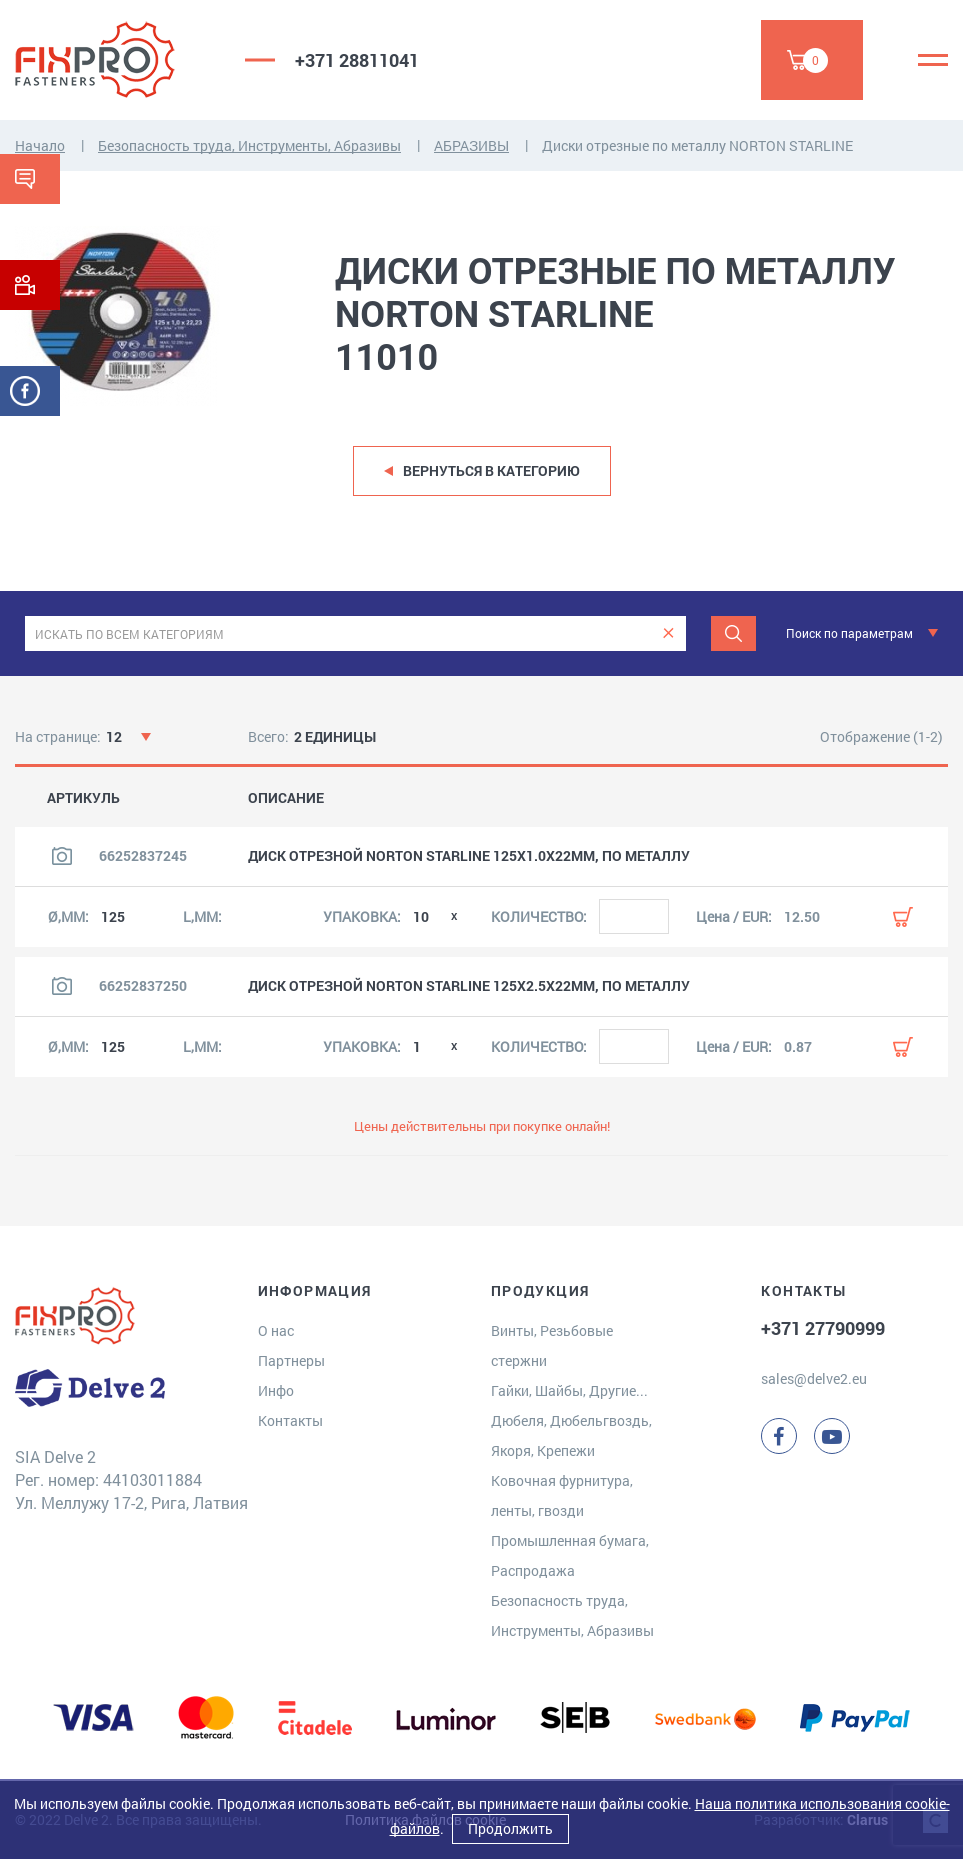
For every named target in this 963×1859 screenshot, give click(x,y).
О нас (276, 1330)
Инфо (276, 1390)
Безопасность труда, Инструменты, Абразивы (249, 145)
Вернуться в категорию (491, 470)
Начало (40, 145)
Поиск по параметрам (849, 633)
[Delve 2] (115, 60)
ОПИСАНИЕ (286, 798)
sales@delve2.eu (814, 1378)
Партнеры (291, 1360)
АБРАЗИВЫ (471, 145)
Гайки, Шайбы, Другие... (569, 1390)
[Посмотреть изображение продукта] (62, 856)
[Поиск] (733, 633)
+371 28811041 (357, 60)
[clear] (668, 633)
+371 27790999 (823, 1328)
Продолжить (510, 1828)
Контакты (290, 1420)
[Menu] (933, 60)
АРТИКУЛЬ (83, 798)
